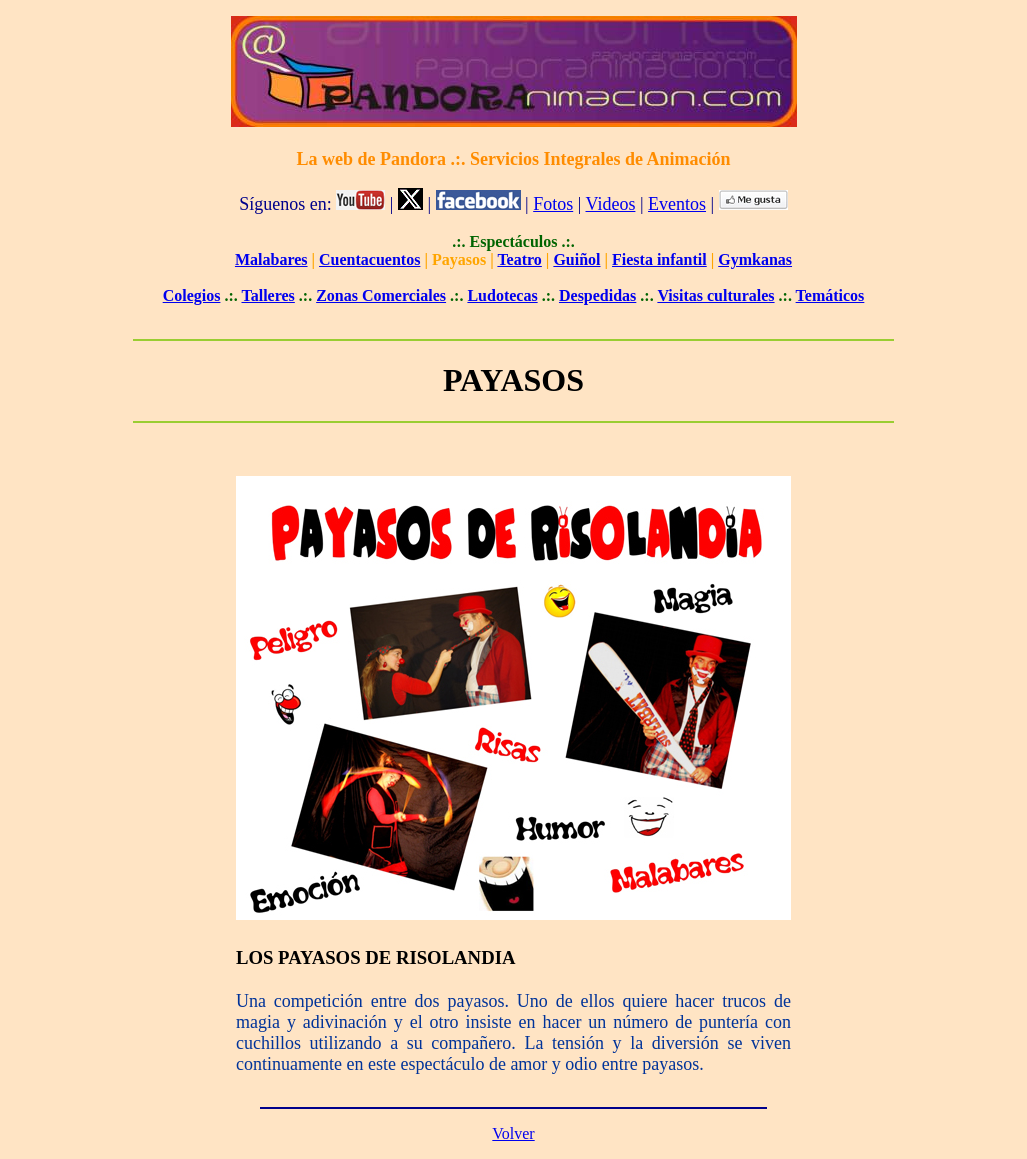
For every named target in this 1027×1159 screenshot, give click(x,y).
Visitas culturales (715, 295)
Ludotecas (502, 295)
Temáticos (830, 295)
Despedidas (597, 295)
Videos (611, 204)
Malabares (271, 259)
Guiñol (576, 259)
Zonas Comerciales (381, 295)
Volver (513, 1133)
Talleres (267, 295)
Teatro (519, 259)
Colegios (192, 295)
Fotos (553, 204)
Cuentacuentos (369, 259)
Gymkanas (755, 259)
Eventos (677, 204)
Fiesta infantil (659, 259)
